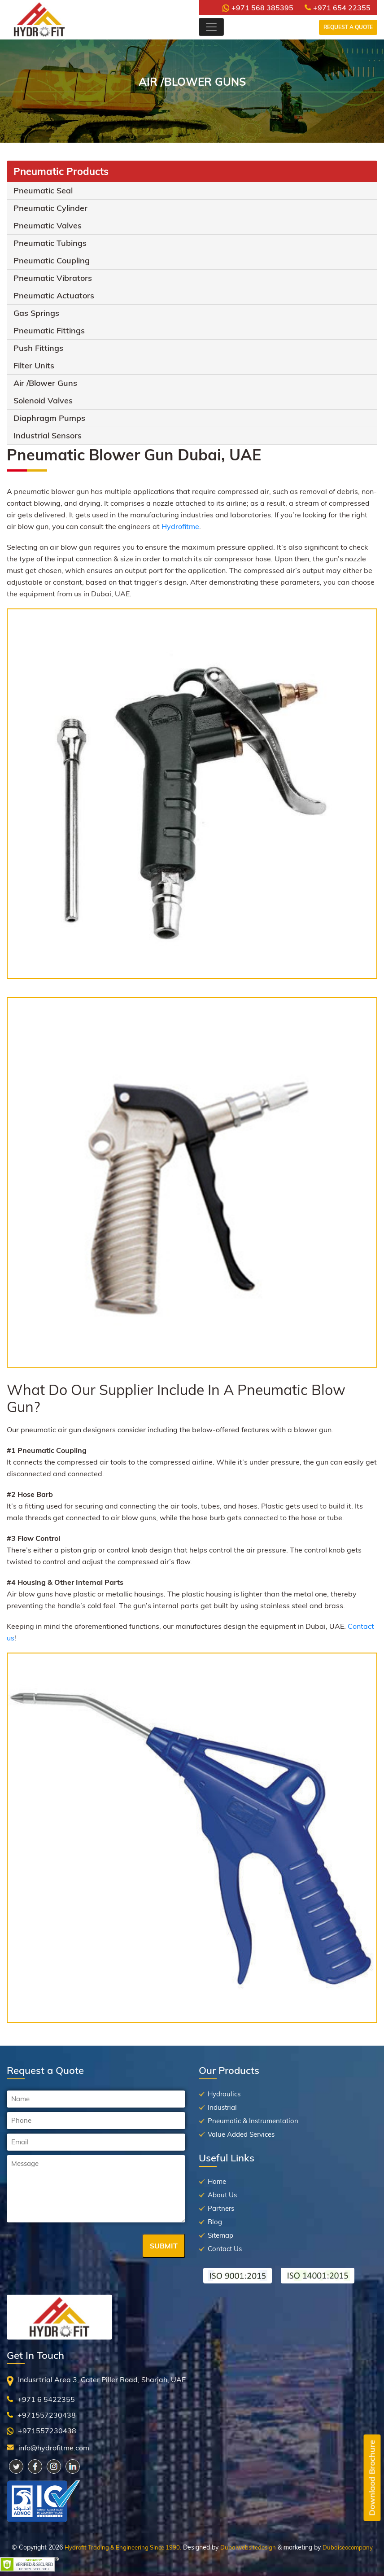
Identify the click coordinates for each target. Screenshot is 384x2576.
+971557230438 (46, 2414)
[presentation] (75, 2246)
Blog (215, 2221)
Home (217, 2181)
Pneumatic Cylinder (50, 208)
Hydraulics (224, 2094)
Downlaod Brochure (372, 2478)
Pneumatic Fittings (49, 330)
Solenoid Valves (43, 400)
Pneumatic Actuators (53, 295)
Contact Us (225, 2248)
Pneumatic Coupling (51, 260)
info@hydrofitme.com (53, 2447)
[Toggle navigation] (211, 27)
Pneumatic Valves (47, 225)
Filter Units (33, 365)
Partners (221, 2208)
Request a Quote (348, 27)
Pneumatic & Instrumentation (253, 2121)
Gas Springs (36, 313)
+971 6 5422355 (46, 2399)
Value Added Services (241, 2134)
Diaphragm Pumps (49, 418)
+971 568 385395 (258, 7)
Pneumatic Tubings (50, 243)
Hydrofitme (180, 526)
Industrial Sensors (47, 435)
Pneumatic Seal (43, 190)
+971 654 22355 (338, 7)
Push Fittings (38, 348)
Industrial (222, 2107)
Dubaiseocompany (348, 2547)
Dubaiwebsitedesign (248, 2547)
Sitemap (220, 2235)
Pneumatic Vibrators (52, 278)
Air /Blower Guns (45, 383)
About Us (222, 2195)
